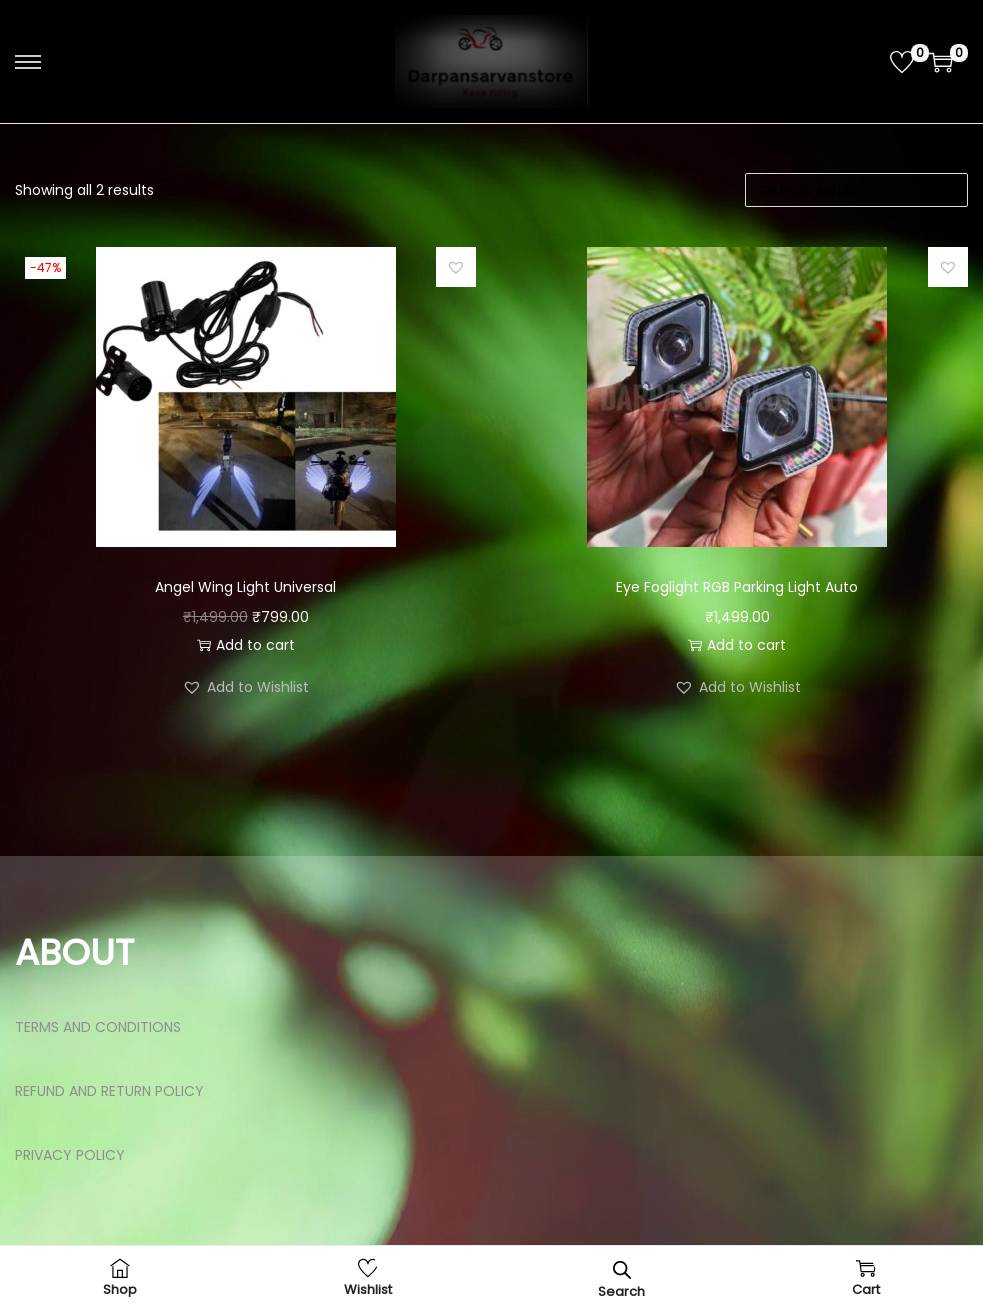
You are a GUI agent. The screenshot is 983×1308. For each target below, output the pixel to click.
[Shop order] (856, 190)
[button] (456, 267)
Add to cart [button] (246, 645)
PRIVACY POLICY (70, 1155)
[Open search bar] (622, 1269)
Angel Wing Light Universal (245, 587)
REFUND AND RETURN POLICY (109, 1091)
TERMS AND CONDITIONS (98, 1027)
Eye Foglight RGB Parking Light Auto (737, 587)
